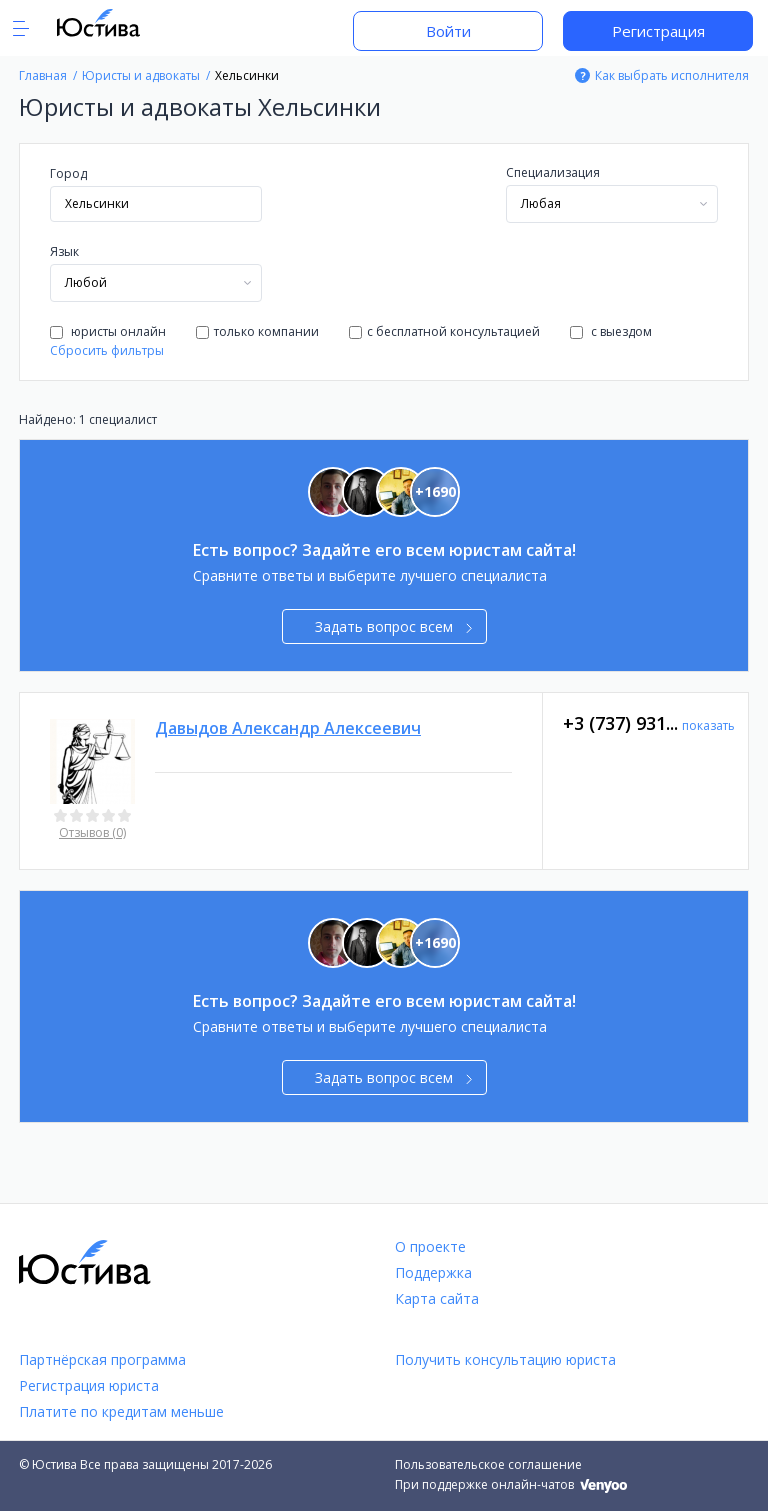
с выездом (611, 331)
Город (68, 173)
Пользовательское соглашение (488, 1464)
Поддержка (433, 1272)
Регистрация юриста (89, 1385)
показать (708, 725)
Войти (448, 31)
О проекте (430, 1246)
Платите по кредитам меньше (121, 1411)
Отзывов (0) (92, 832)
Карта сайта (437, 1298)
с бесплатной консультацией (444, 331)
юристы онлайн (108, 331)
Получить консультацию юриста (505, 1359)
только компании (257, 331)
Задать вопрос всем (393, 626)
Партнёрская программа (102, 1359)
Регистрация (658, 31)
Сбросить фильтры (107, 350)
